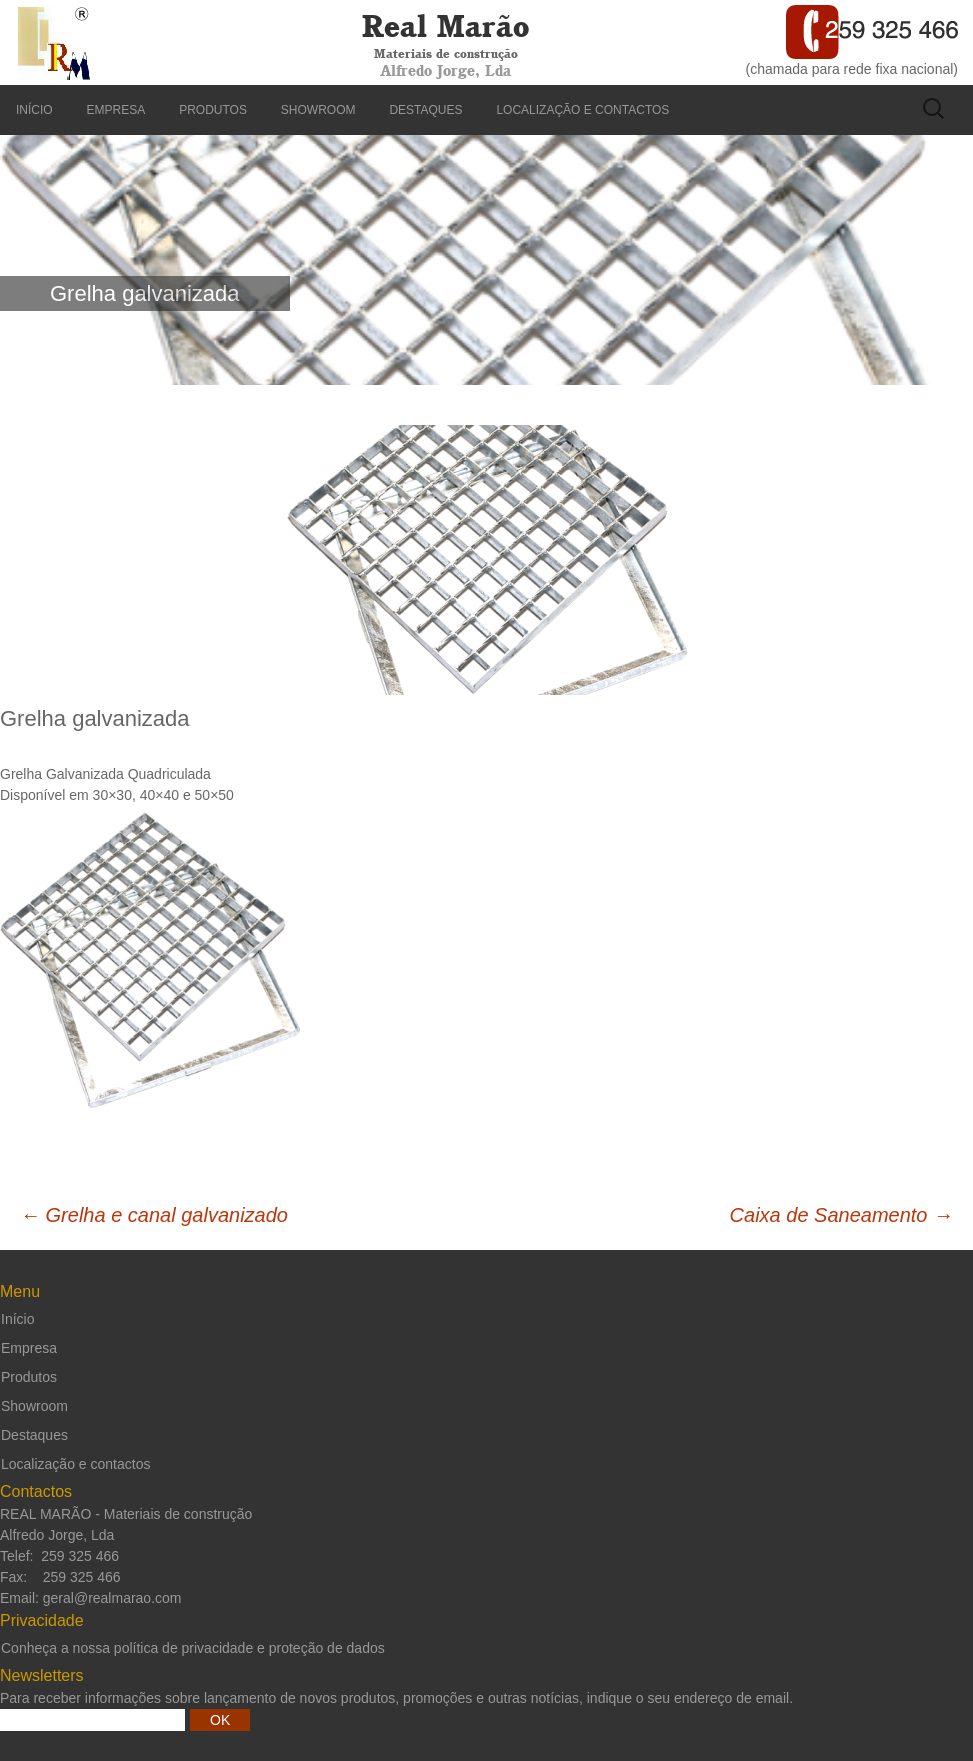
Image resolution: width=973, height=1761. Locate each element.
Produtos (213, 110)
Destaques (425, 110)
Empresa (116, 110)
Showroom (318, 110)
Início (34, 110)
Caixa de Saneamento (841, 1215)
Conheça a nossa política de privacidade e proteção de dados (193, 1648)
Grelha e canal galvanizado (154, 1215)
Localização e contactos (582, 110)
